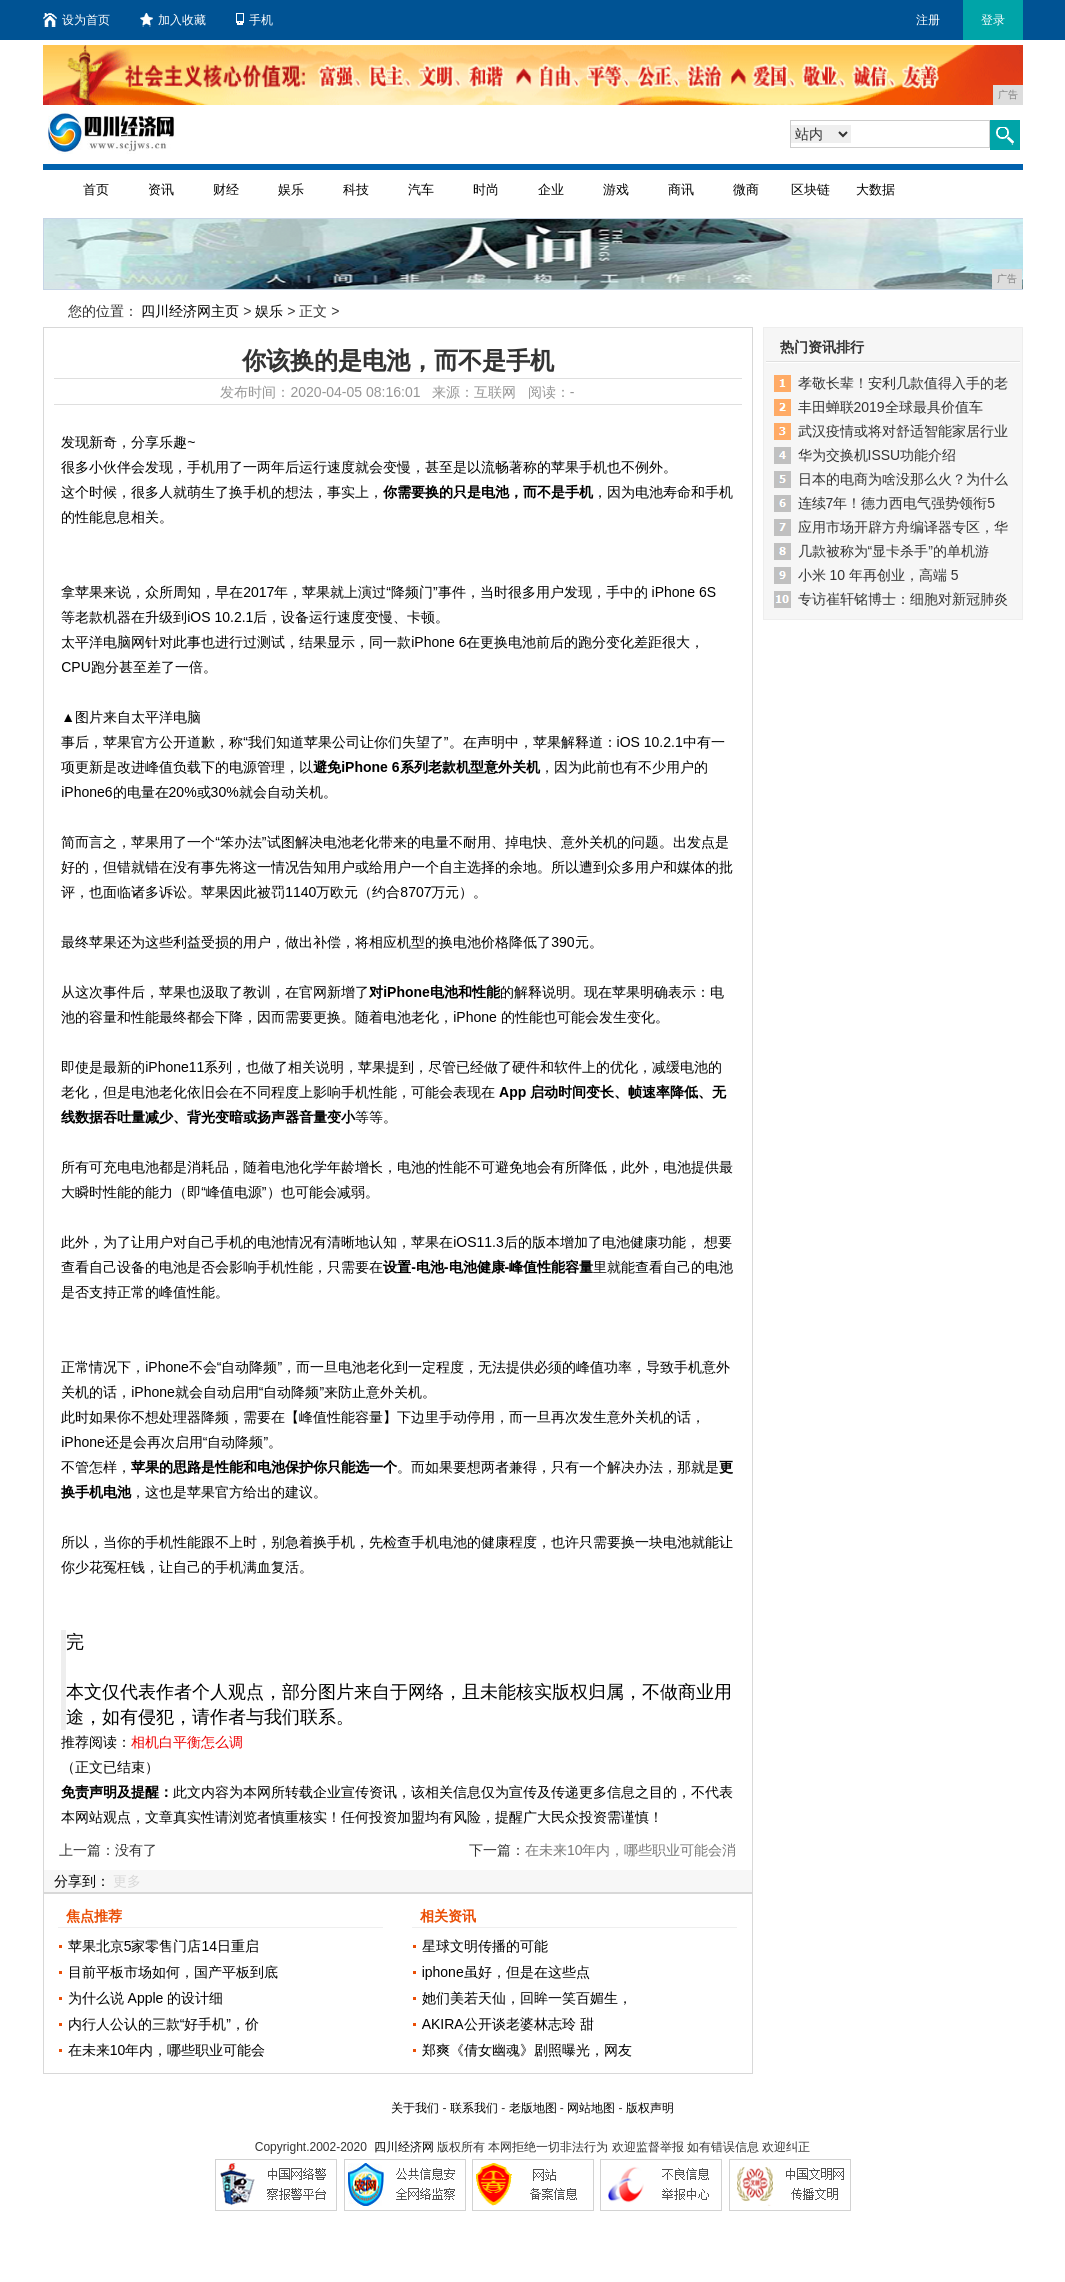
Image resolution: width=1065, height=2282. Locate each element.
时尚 (486, 189)
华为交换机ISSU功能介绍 (877, 455)
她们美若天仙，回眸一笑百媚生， (527, 1998)
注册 (928, 20)
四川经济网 (404, 2147)
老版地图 (533, 2108)
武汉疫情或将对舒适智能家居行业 (903, 431)
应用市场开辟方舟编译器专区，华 (903, 527)
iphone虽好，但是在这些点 (506, 1972)
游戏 (616, 189)
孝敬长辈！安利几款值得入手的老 (903, 383)
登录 (993, 20)
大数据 (875, 189)
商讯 (681, 189)
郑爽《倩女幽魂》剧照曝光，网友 (527, 2050)
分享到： (82, 1881)
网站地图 (591, 2108)
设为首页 (76, 20)
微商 (746, 189)
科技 (356, 189)
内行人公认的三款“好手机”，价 (163, 2024)
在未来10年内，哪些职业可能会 (167, 2050)
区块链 (810, 189)
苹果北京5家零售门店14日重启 (163, 1946)
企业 (551, 189)
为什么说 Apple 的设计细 (146, 1998)
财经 (226, 189)
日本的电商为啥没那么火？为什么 (903, 479)
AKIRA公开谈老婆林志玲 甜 (508, 2024)
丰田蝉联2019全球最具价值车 (890, 407)
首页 (96, 189)
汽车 (421, 189)
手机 (254, 20)
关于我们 (415, 2108)
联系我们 (474, 2108)
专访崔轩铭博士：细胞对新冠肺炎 (903, 599)
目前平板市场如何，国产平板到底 (173, 1972)
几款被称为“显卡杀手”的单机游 (893, 551)
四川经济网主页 (190, 311)
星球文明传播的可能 (485, 1946)
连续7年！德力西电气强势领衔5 (897, 503)
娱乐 (291, 189)
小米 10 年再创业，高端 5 (878, 575)
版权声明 (650, 2108)
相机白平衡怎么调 (187, 1742)
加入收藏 (173, 20)
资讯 (161, 189)
